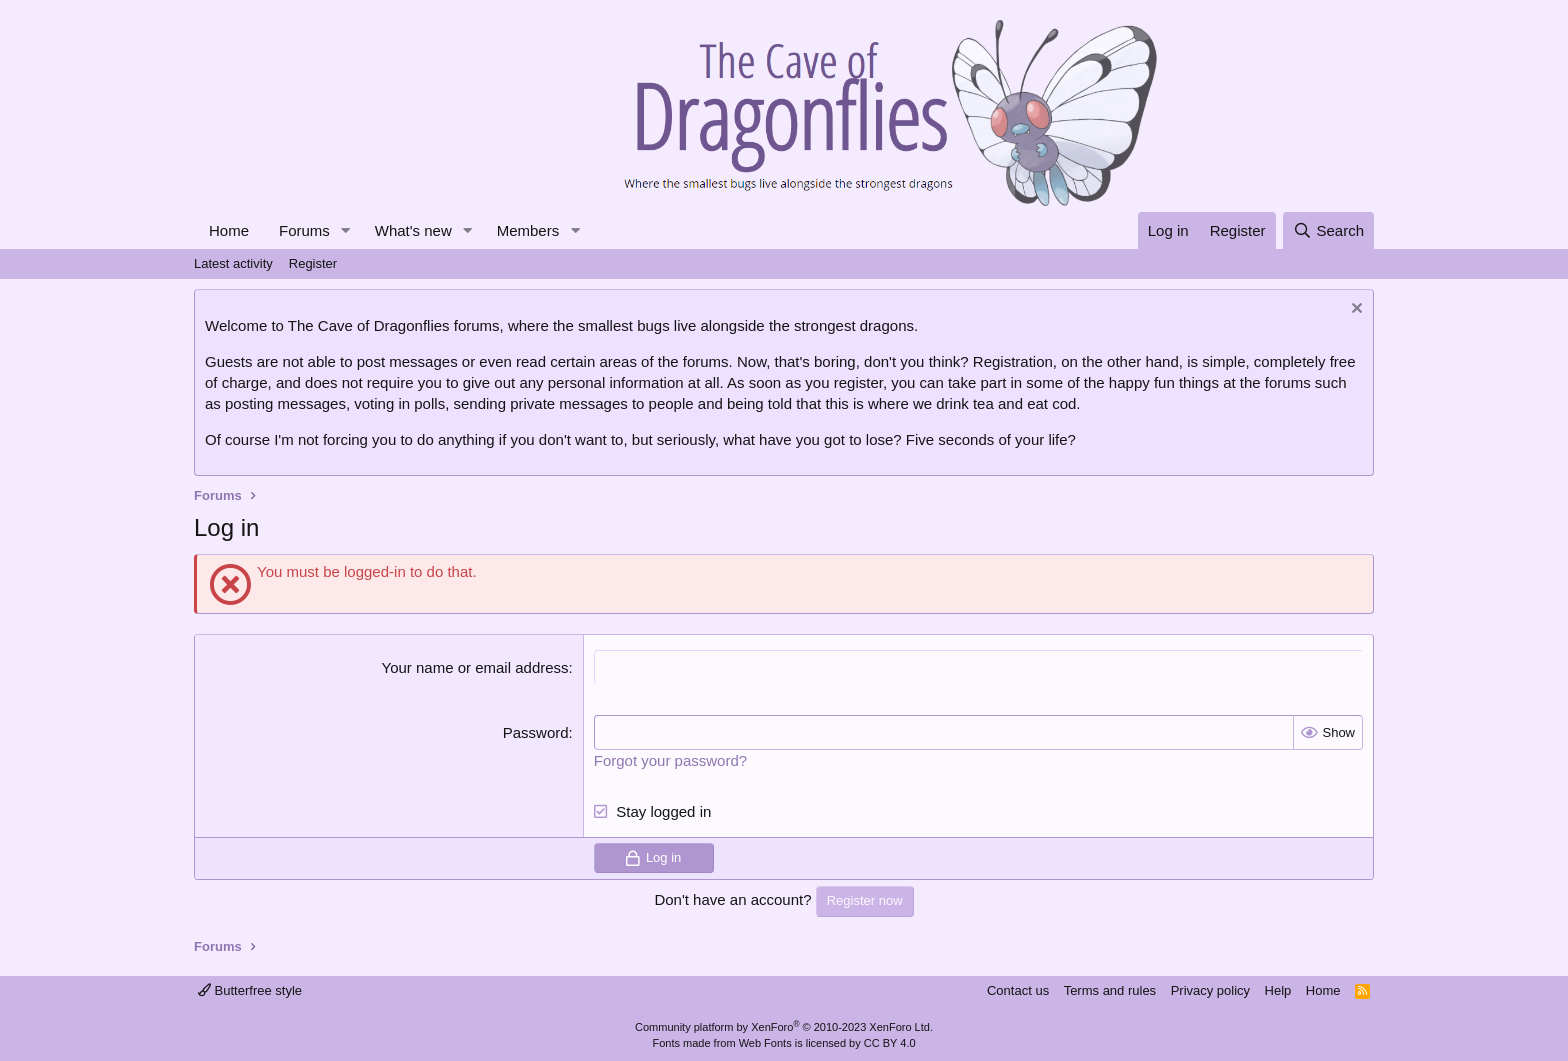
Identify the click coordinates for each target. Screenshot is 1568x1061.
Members (528, 230)
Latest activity (233, 263)
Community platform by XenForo (784, 1027)
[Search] (1328, 230)
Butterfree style (250, 990)
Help (1278, 990)
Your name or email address (475, 667)
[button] (346, 230)
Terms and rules (1110, 990)
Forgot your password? (670, 760)
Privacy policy (1210, 990)
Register (313, 263)
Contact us (1018, 990)
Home (229, 230)
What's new (413, 230)
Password (536, 732)
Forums (304, 230)
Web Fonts (765, 1043)
